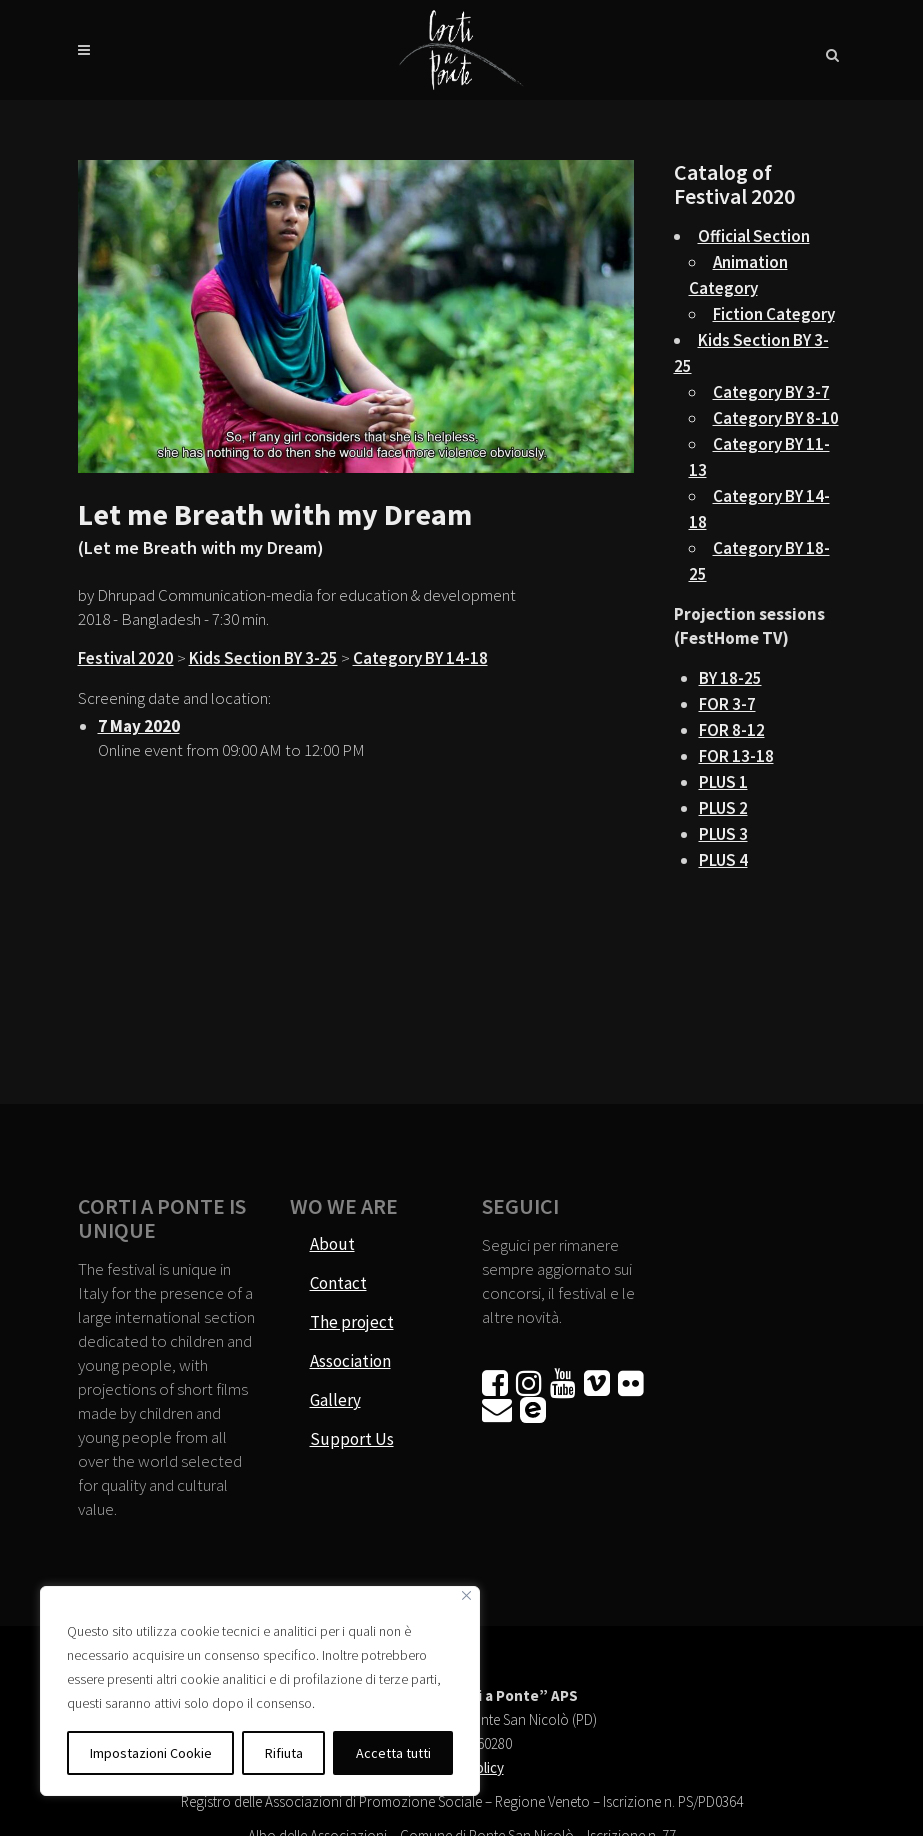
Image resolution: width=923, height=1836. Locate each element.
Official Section (754, 236)
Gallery (335, 1400)
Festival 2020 (126, 658)
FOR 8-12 (732, 730)
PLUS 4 (723, 860)
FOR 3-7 (727, 704)
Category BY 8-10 (776, 418)
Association (350, 1361)
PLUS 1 (723, 782)
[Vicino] (466, 1595)
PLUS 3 (723, 834)
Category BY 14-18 (420, 658)
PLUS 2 (723, 808)
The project (352, 1322)
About (332, 1244)
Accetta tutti (393, 1753)
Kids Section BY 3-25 (263, 658)
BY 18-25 (730, 678)
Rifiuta (284, 1753)
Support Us (352, 1439)
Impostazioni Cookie (151, 1753)
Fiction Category (774, 314)
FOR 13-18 (736, 756)
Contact (338, 1283)
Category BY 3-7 (771, 392)
